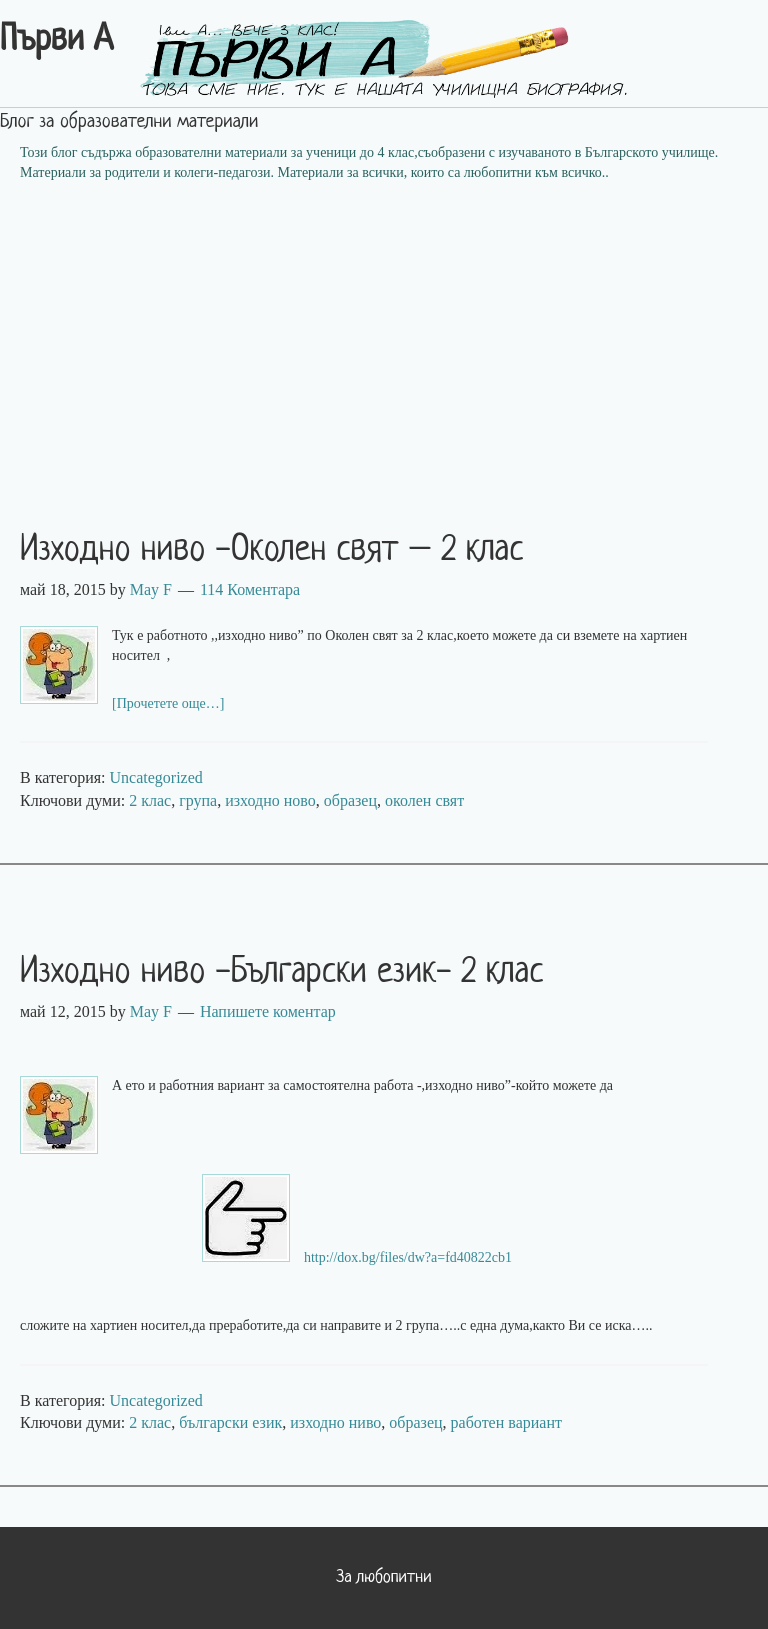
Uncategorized (156, 777)
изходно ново (270, 800)
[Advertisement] (384, 343)
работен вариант (506, 1422)
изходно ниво (335, 1422)
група (198, 800)
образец (350, 800)
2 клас (150, 800)
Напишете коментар (268, 1011)
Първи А (56, 41)
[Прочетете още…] (168, 703)
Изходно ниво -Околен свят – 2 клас (271, 551)
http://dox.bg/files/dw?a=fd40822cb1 (408, 1257)
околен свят (424, 800)
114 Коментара (250, 589)
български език (230, 1422)
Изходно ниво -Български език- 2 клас (281, 973)
